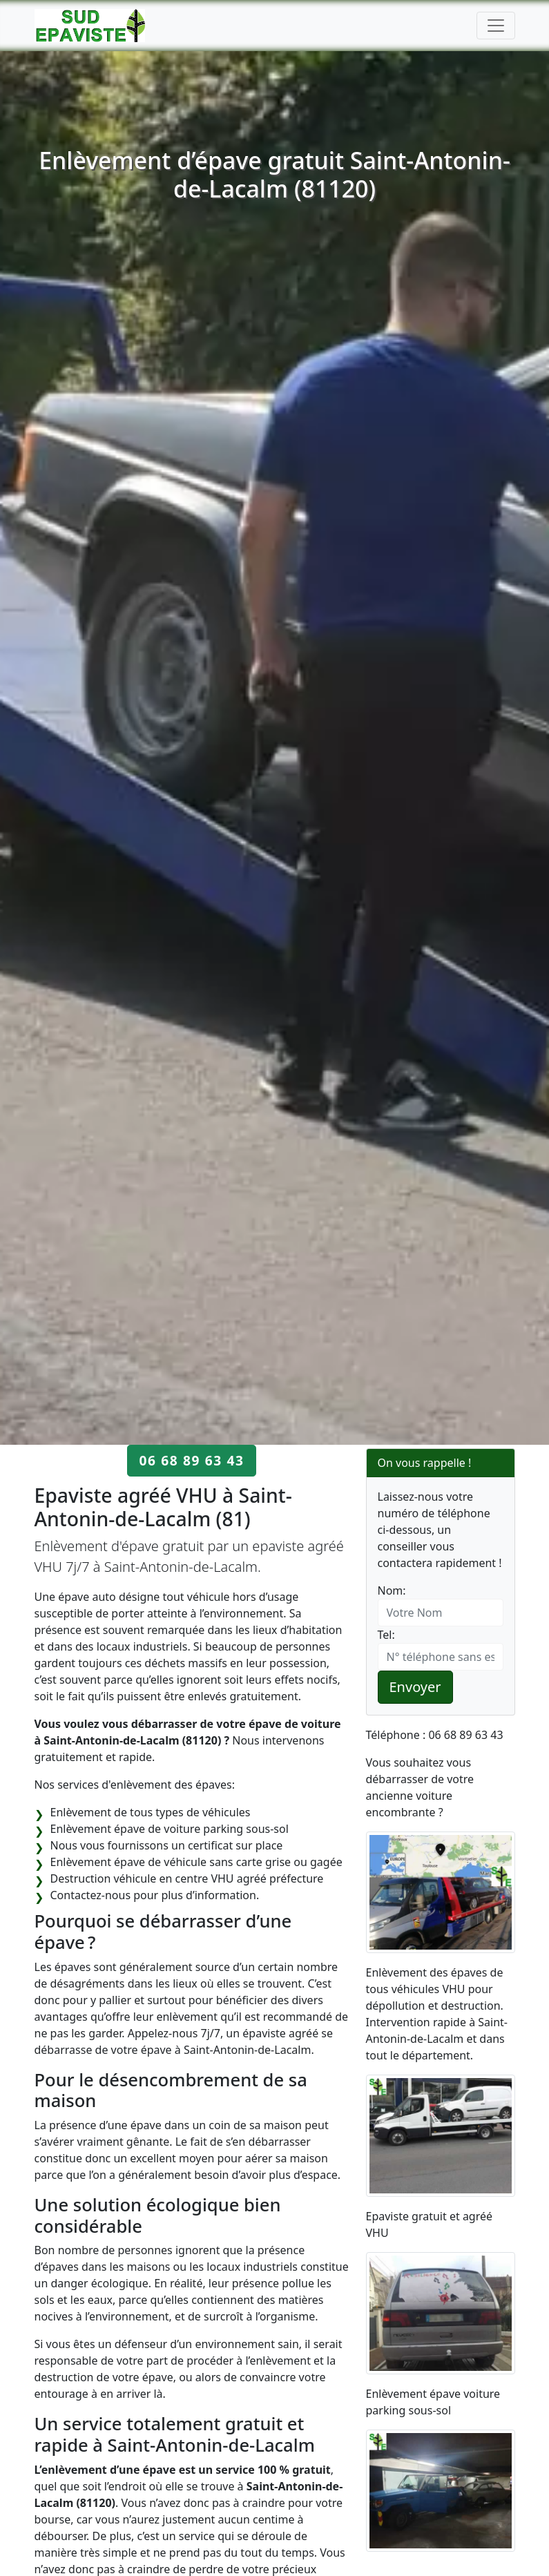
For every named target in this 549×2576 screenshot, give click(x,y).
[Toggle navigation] (495, 25)
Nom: (392, 1590)
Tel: (386, 1634)
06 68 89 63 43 (191, 1460)
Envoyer (415, 1687)
